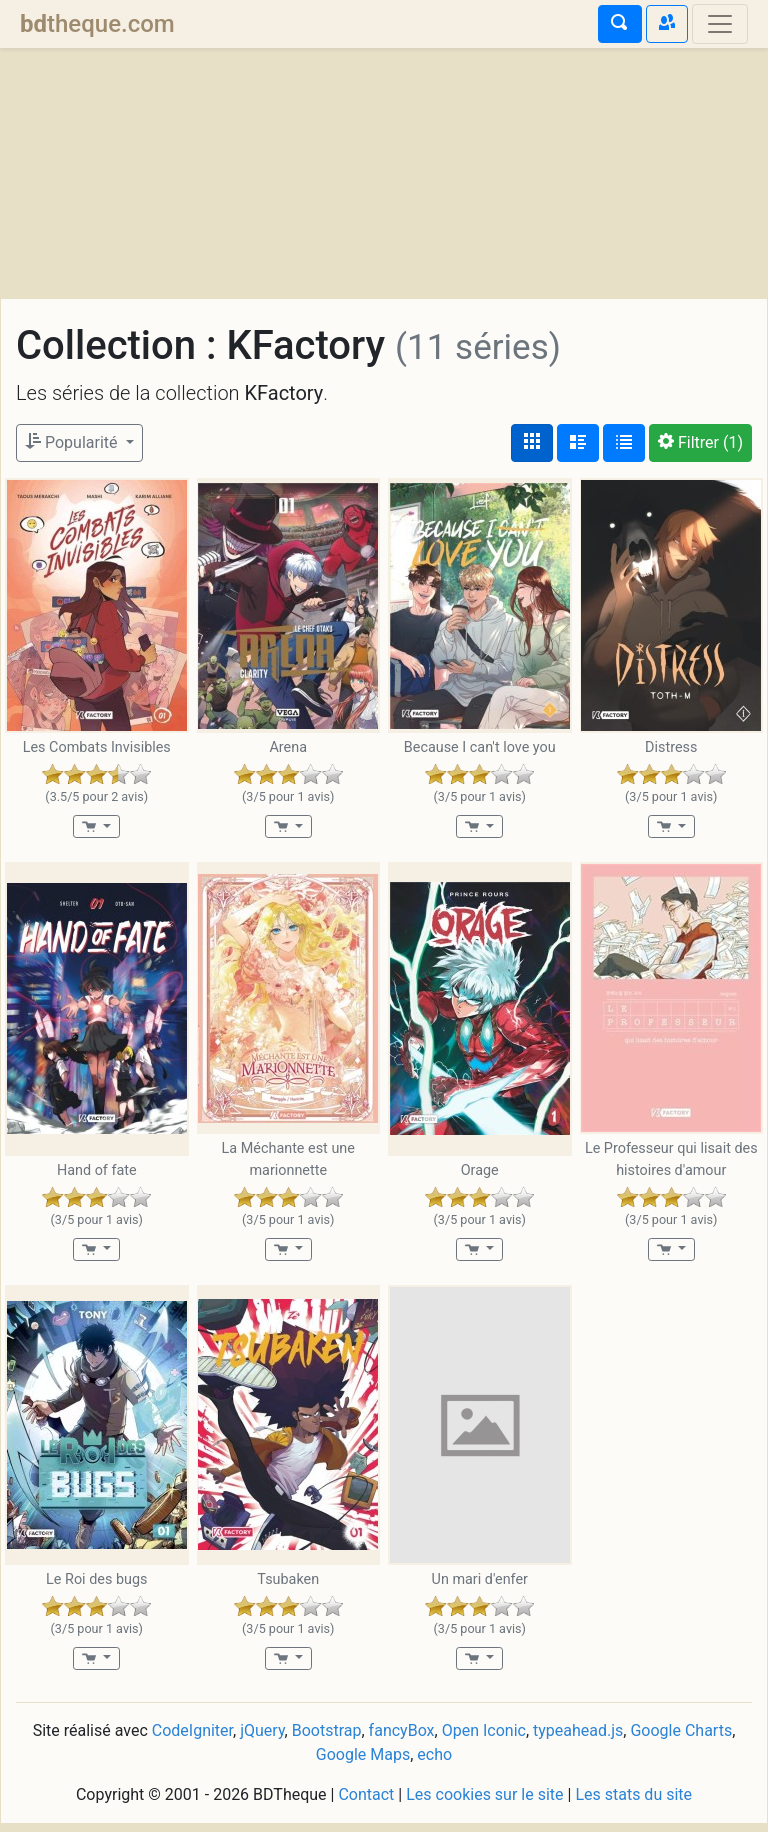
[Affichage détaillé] (578, 443)
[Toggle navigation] (720, 24)
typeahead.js (578, 1738)
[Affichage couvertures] (532, 443)
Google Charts (681, 1738)
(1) (700, 442)
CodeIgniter (192, 1738)
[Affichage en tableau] (624, 443)
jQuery (262, 1738)
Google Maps (363, 1762)
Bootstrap (327, 1738)
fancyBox (402, 1738)
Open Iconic (484, 1738)
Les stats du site (633, 1802)
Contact (366, 1802)
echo (434, 1762)
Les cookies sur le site (484, 1802)
